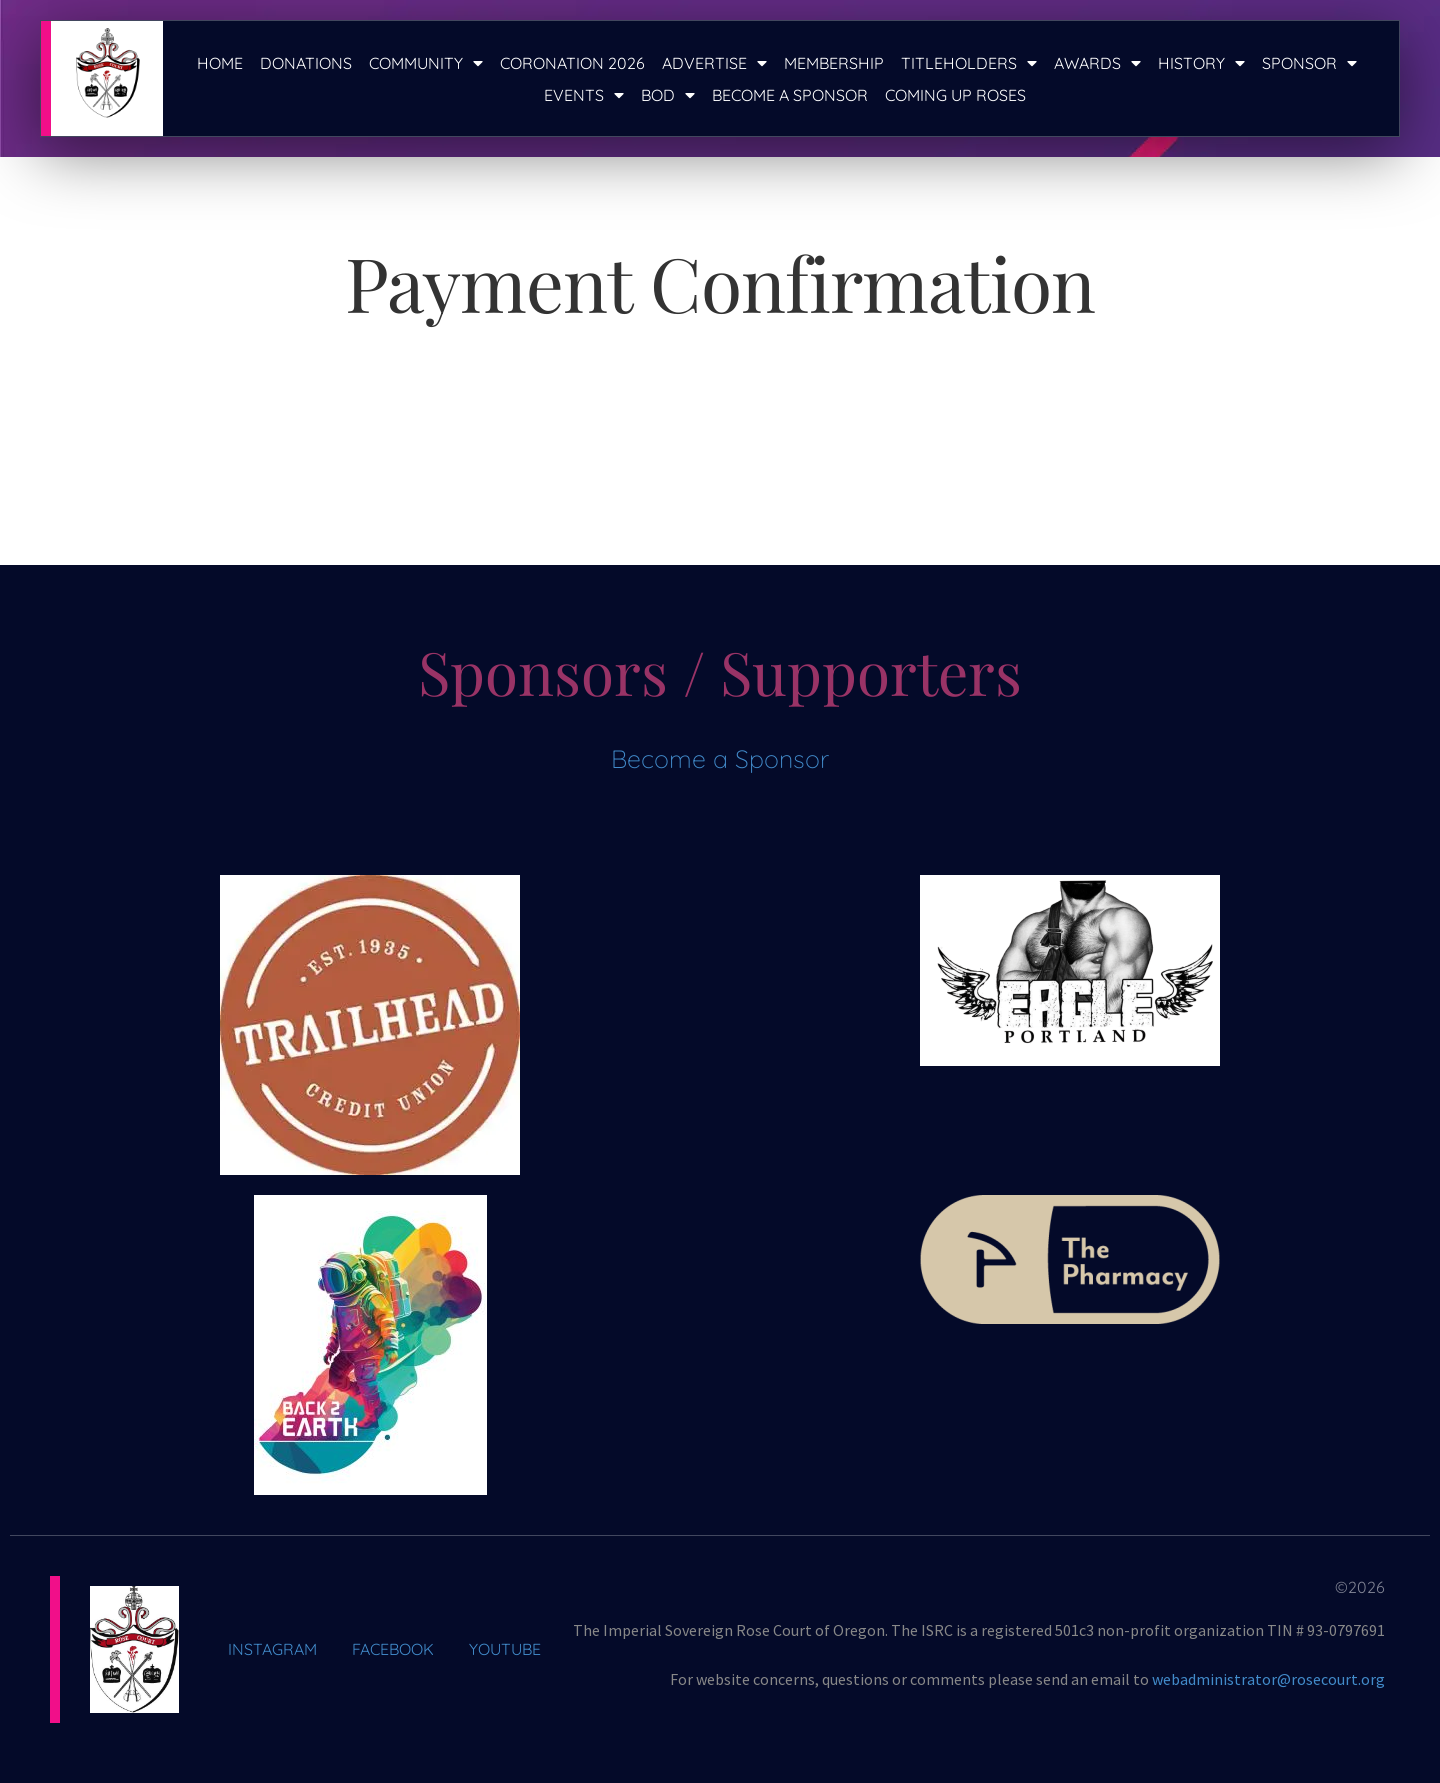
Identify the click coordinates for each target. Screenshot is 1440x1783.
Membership (834, 63)
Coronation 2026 (572, 63)
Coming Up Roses (955, 95)
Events (584, 95)
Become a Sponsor (790, 95)
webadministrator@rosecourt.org (1268, 1679)
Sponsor (1309, 63)
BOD (668, 95)
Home (220, 63)
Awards (1097, 63)
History (1201, 63)
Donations (306, 63)
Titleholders (969, 63)
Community (426, 63)
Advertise (714, 63)
